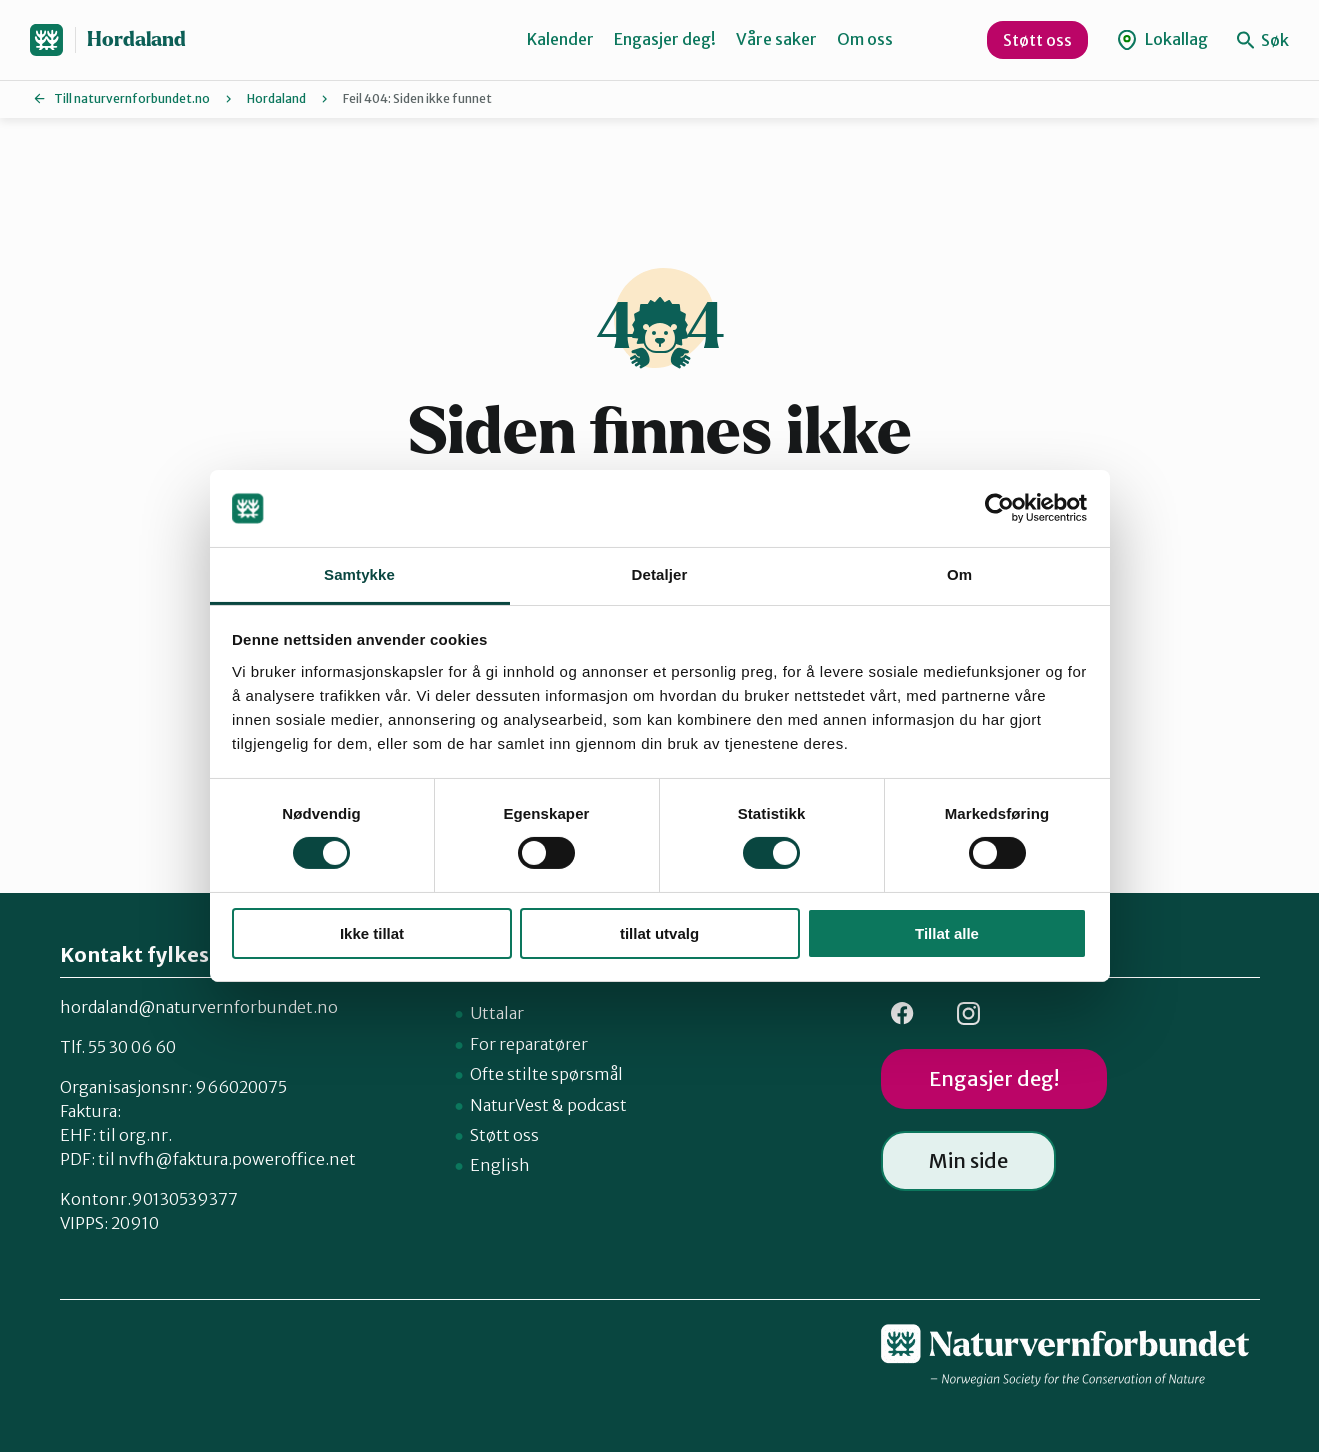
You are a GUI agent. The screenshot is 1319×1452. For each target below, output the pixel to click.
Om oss (865, 39)
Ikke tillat (372, 933)
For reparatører (529, 1044)
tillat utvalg (659, 933)
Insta (969, 1013)
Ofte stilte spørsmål (546, 1074)
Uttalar (497, 1013)
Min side (968, 1160)
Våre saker (776, 39)
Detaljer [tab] (660, 574)
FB (903, 1013)
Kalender (560, 39)
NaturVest (509, 1105)
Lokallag (1162, 39)
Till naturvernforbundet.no (132, 98)
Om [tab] (959, 574)
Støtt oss (1037, 40)
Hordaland (136, 39)
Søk (1263, 40)
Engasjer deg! (665, 39)
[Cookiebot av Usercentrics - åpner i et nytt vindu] (999, 508)
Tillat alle (947, 933)
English (500, 1165)
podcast (597, 1105)
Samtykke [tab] (359, 574)
